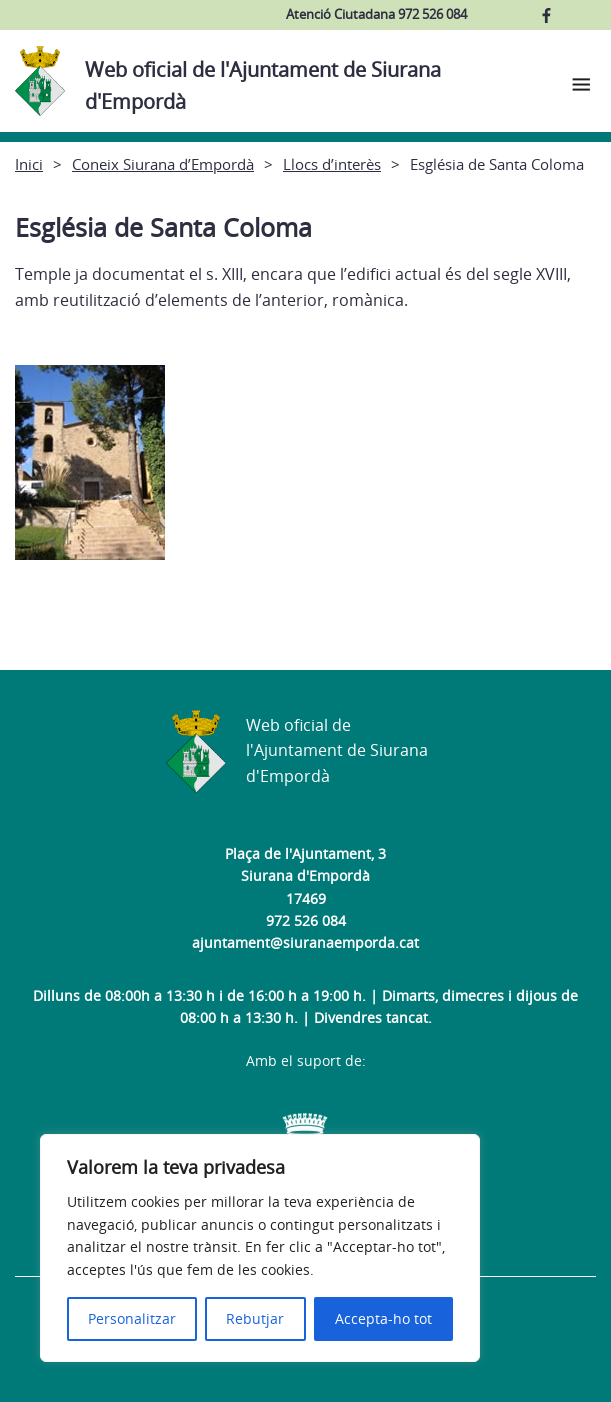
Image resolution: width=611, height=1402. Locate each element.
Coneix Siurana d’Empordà (163, 164)
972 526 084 (306, 920)
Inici (29, 164)
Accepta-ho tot (383, 1318)
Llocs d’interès (332, 164)
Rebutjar (255, 1318)
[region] (260, 1248)
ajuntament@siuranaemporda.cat (305, 942)
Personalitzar (132, 1318)
